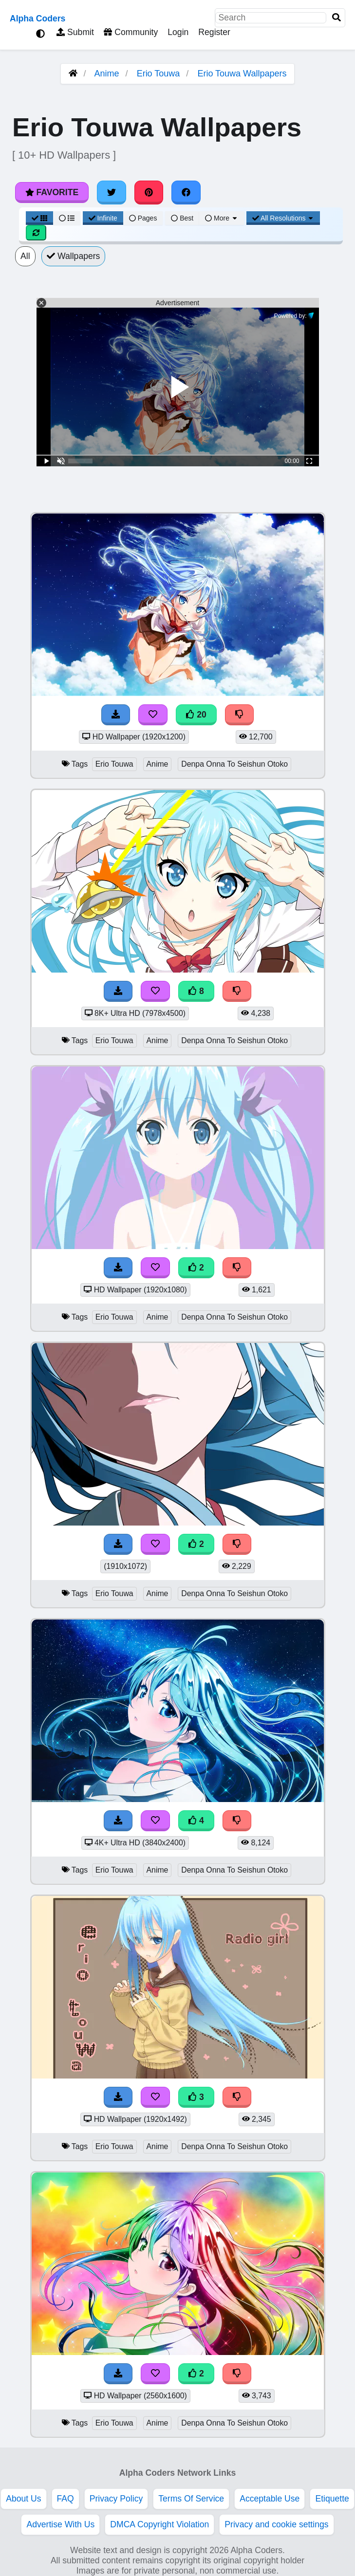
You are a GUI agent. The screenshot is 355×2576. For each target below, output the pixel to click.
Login (178, 32)
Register (214, 32)
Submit (75, 32)
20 (196, 714)
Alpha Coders (37, 18)
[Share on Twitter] (111, 192)
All (25, 256)
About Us (23, 2498)
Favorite (51, 192)
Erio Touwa (158, 73)
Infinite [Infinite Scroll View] (103, 218)
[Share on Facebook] (186, 192)
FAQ (65, 2498)
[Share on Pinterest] (149, 192)
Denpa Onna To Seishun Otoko (234, 764)
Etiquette (332, 2498)
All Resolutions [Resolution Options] (283, 218)
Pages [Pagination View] (143, 218)
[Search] (336, 18)
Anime (106, 73)
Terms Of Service (191, 2498)
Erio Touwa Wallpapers (241, 73)
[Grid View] (39, 218)
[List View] (66, 218)
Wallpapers (73, 256)
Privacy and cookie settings (276, 2524)
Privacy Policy (116, 2498)
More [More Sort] (221, 218)
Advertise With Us (60, 2524)
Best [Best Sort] (182, 218)
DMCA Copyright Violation (159, 2524)
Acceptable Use (269, 2498)
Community (131, 32)
